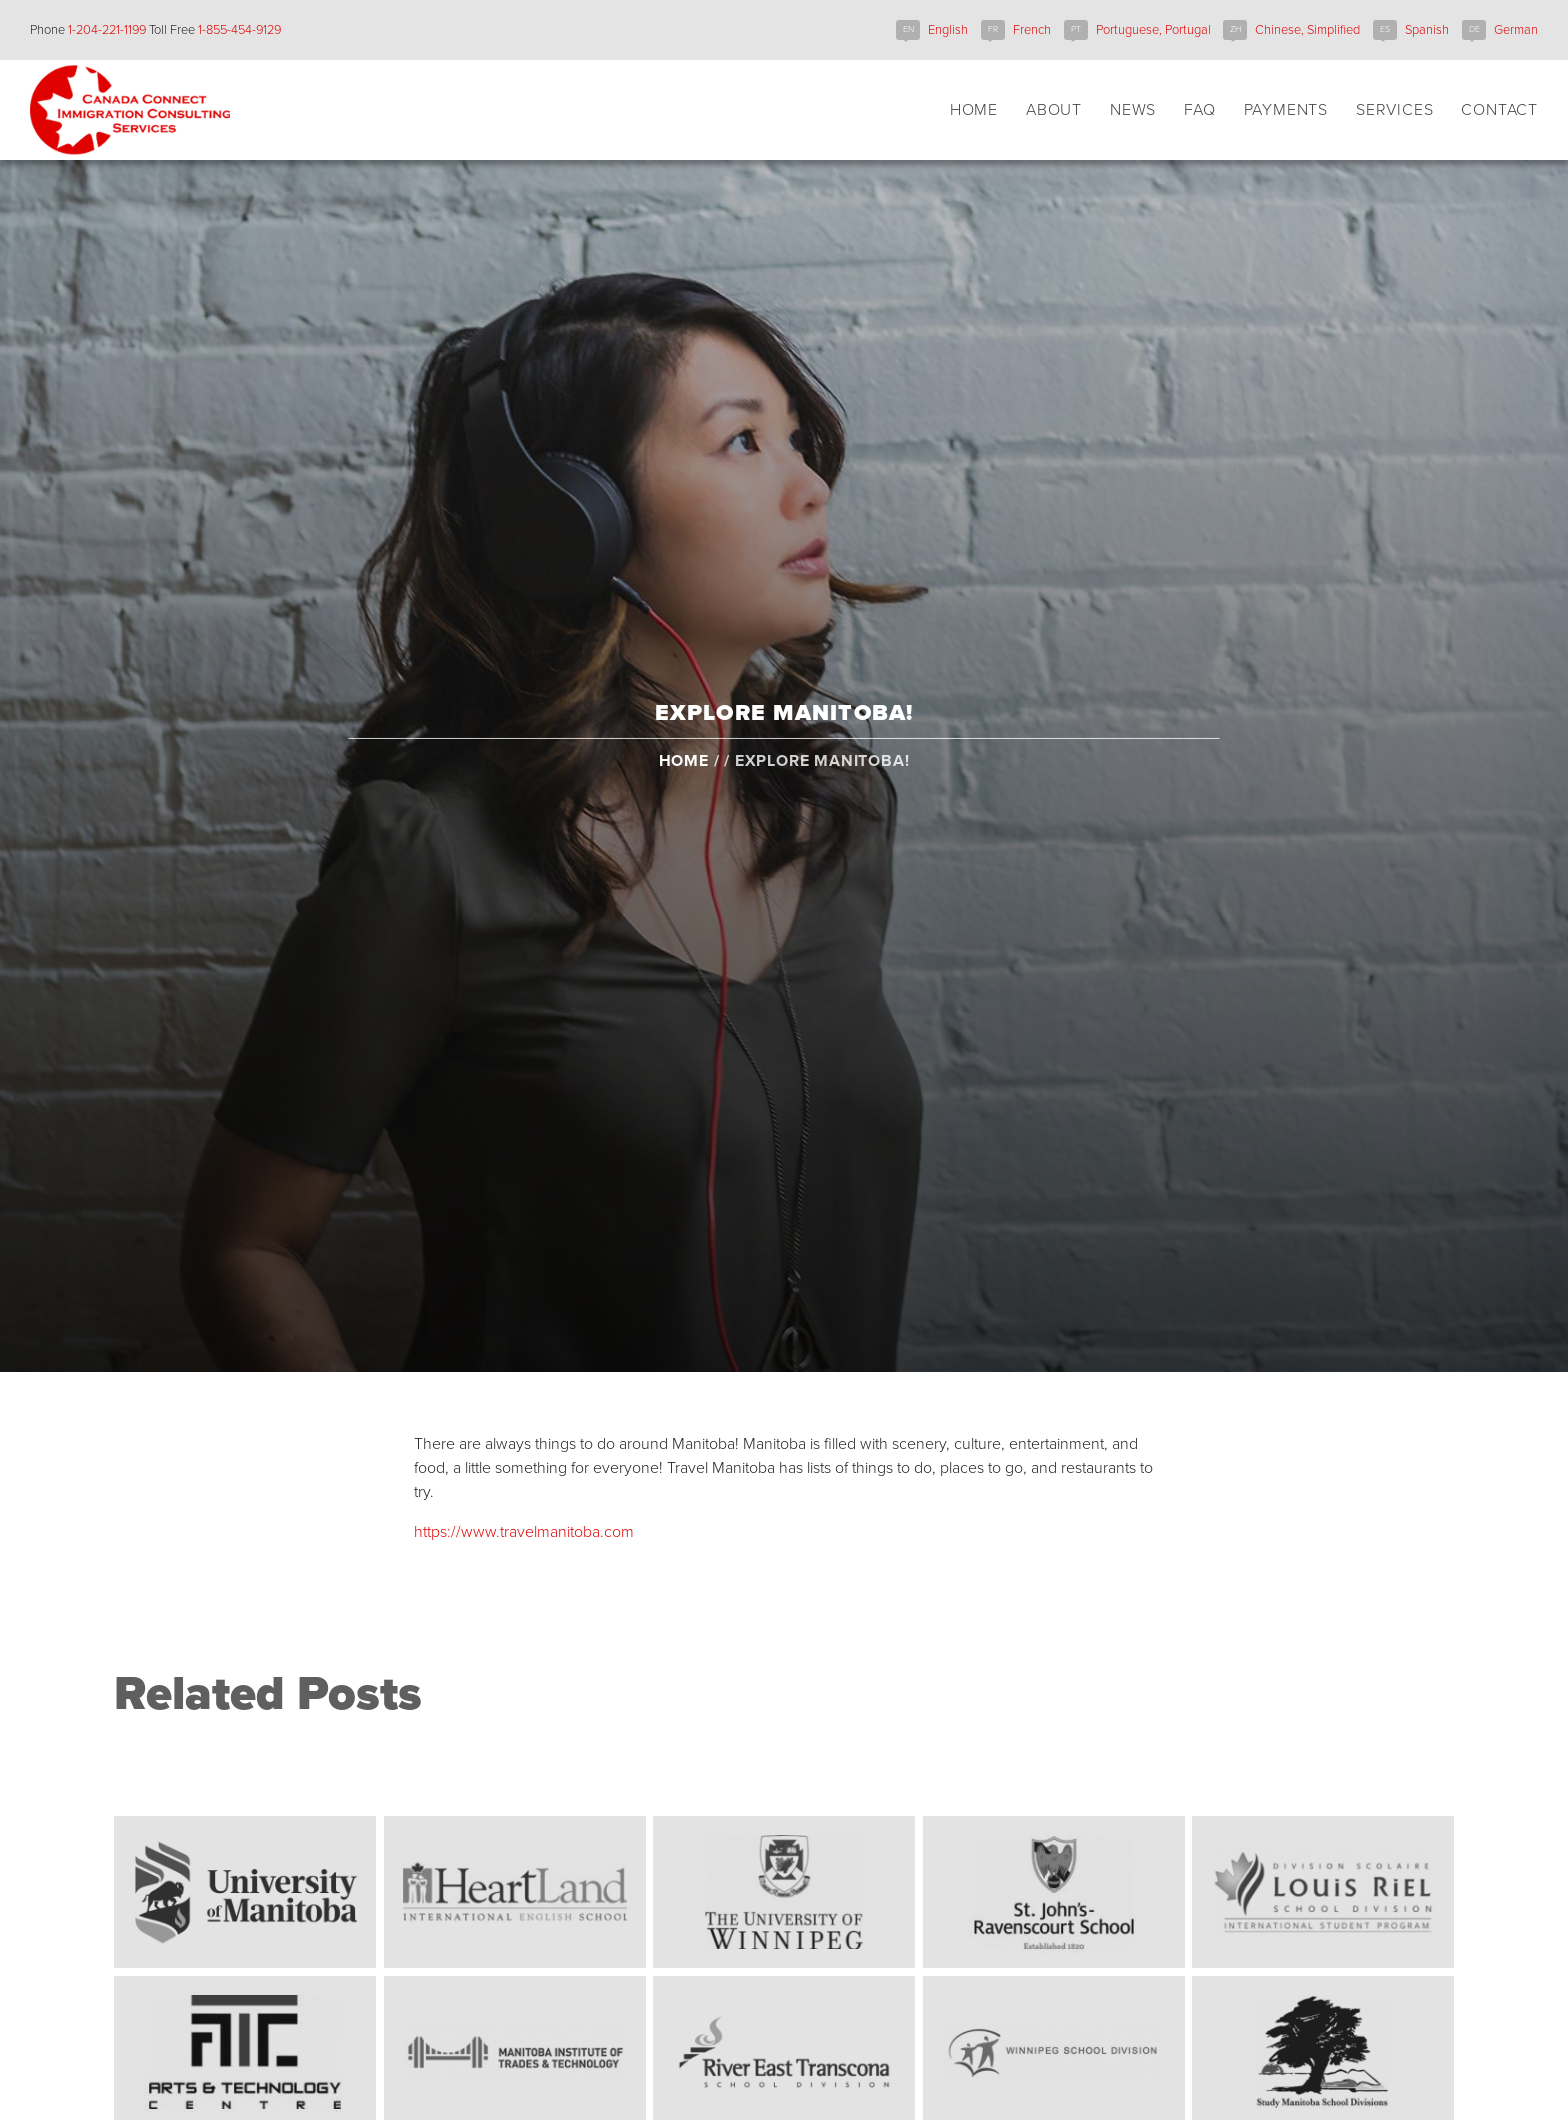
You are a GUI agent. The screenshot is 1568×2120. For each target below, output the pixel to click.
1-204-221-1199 (107, 30)
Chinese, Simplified (1307, 30)
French (1032, 30)
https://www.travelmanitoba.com (524, 1532)
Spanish (1427, 30)
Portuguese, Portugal (1153, 30)
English (948, 30)
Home (684, 798)
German (1516, 30)
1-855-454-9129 (239, 30)
